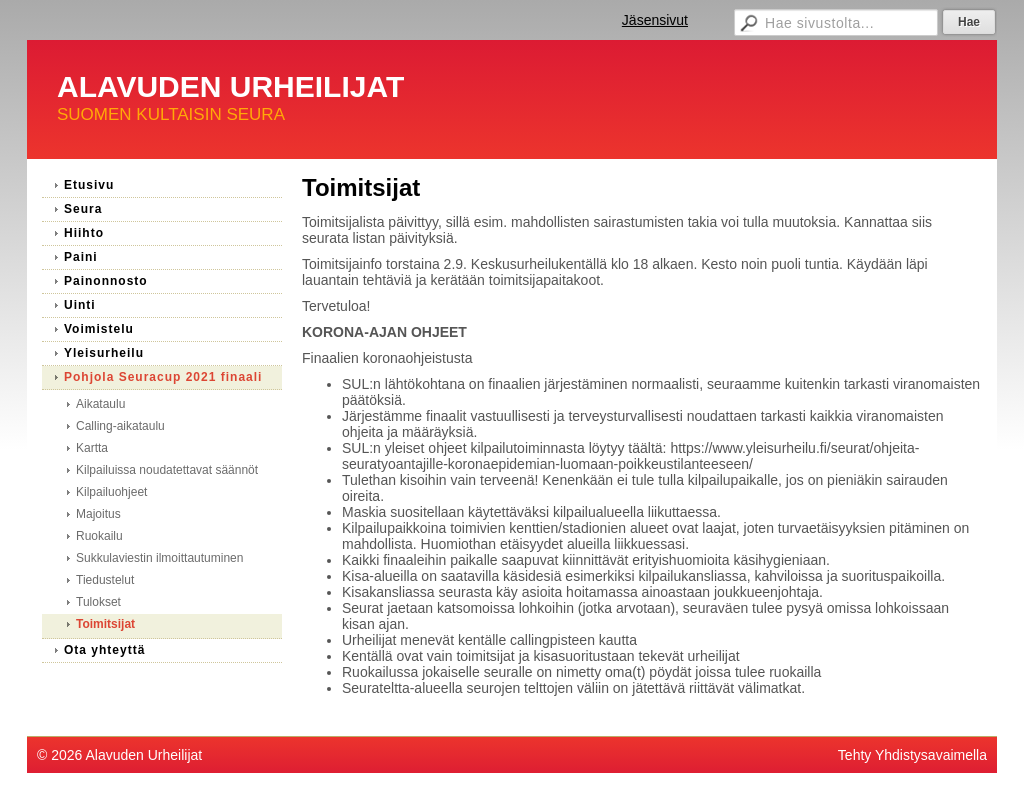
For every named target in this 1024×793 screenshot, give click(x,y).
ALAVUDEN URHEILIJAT (230, 86)
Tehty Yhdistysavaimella (912, 755)
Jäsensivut (655, 20)
